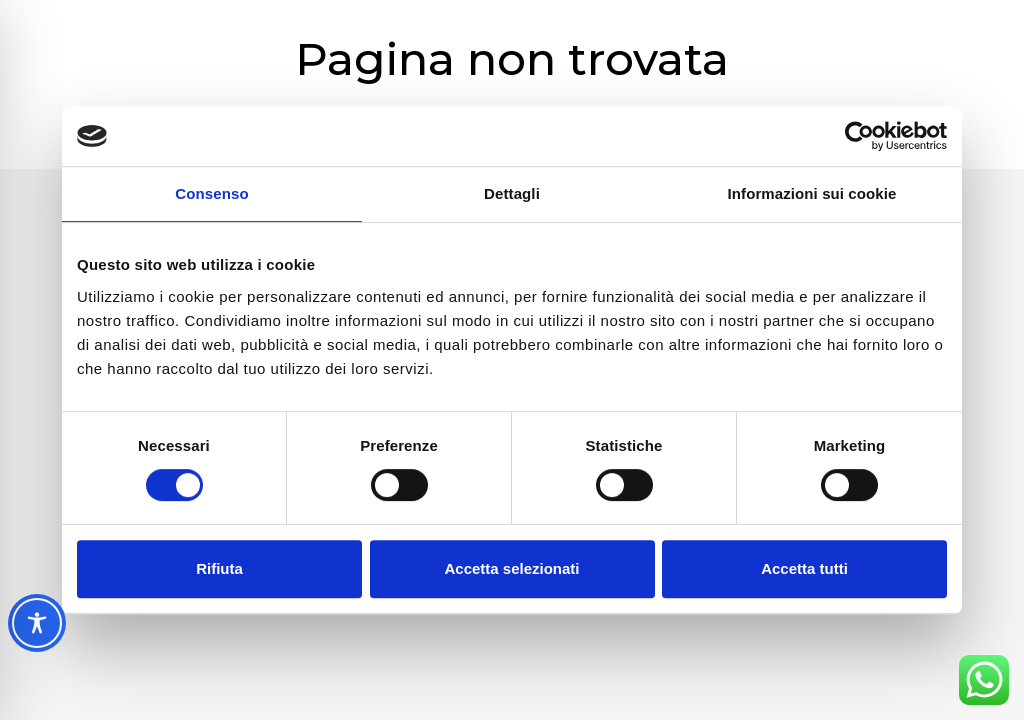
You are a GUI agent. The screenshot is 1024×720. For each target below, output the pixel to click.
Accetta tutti (804, 568)
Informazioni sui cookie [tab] (812, 193)
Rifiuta (219, 568)
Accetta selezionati (511, 568)
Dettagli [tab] (512, 193)
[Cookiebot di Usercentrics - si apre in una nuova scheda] (859, 136)
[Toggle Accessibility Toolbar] (37, 623)
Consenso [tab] (211, 193)
